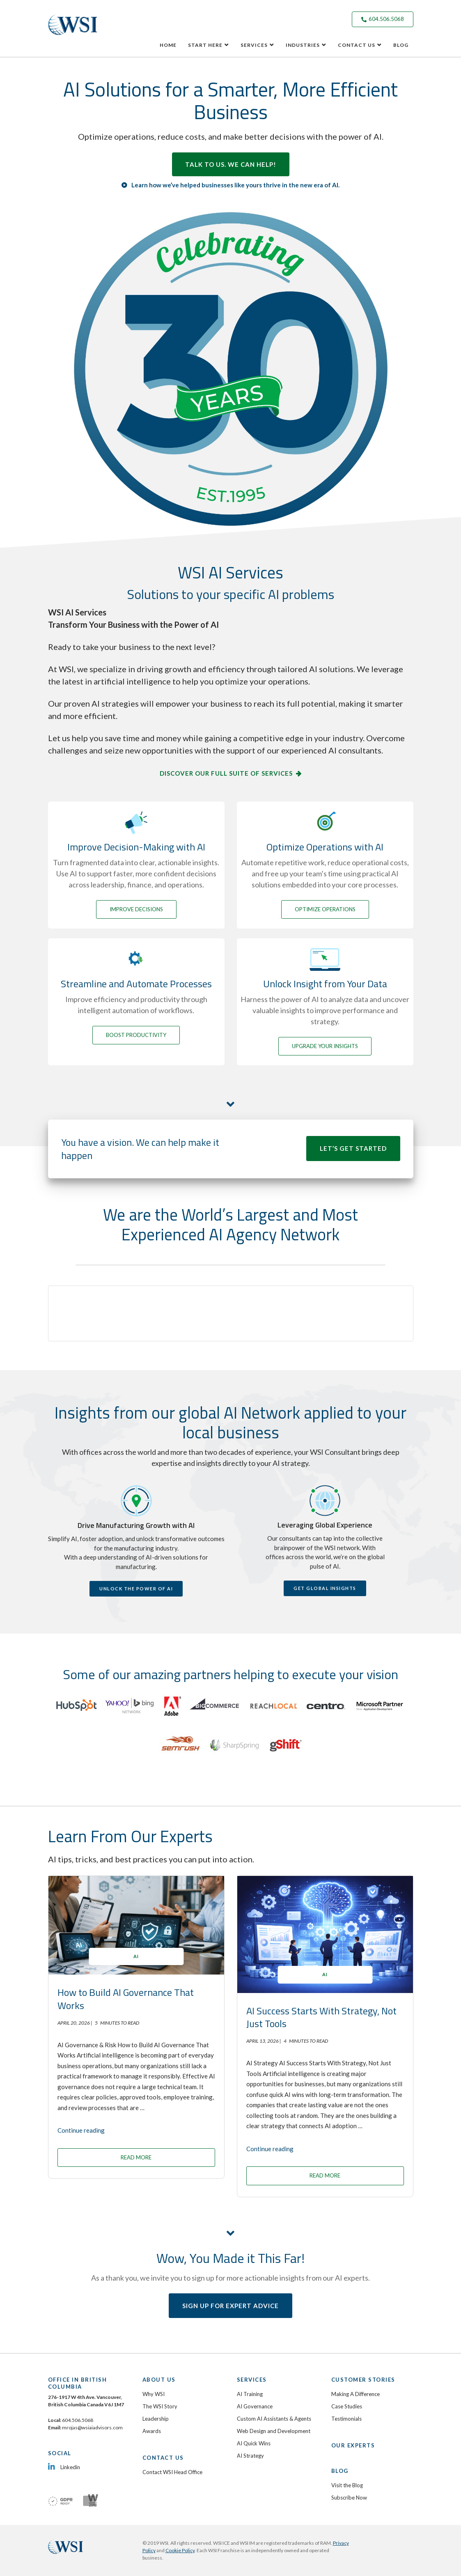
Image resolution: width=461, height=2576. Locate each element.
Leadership (155, 2418)
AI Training (250, 2394)
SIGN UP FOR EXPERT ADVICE (230, 2305)
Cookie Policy (180, 2550)
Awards (151, 2431)
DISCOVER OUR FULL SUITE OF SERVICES (226, 773)
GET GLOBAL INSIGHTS (325, 1588)
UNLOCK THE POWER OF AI (136, 1588)
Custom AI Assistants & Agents (274, 2418)
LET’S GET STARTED (353, 1148)
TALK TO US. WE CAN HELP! (230, 164)
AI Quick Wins (254, 2443)
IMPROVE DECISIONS (136, 909)
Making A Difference (355, 2394)
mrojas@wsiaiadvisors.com (92, 2427)
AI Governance (255, 2406)
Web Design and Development (273, 2431)
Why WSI (153, 2394)
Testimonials (346, 2418)
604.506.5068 (382, 19)
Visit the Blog (347, 2485)
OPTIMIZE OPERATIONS (325, 909)
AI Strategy (250, 2455)
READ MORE (136, 2157)
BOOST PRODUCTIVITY (136, 1035)
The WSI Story (159, 2406)
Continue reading (81, 2130)
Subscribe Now (349, 2497)
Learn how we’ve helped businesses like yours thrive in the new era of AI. (234, 185)
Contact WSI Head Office (172, 2472)
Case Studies (346, 2406)
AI (136, 1956)
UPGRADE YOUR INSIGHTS (325, 1046)
